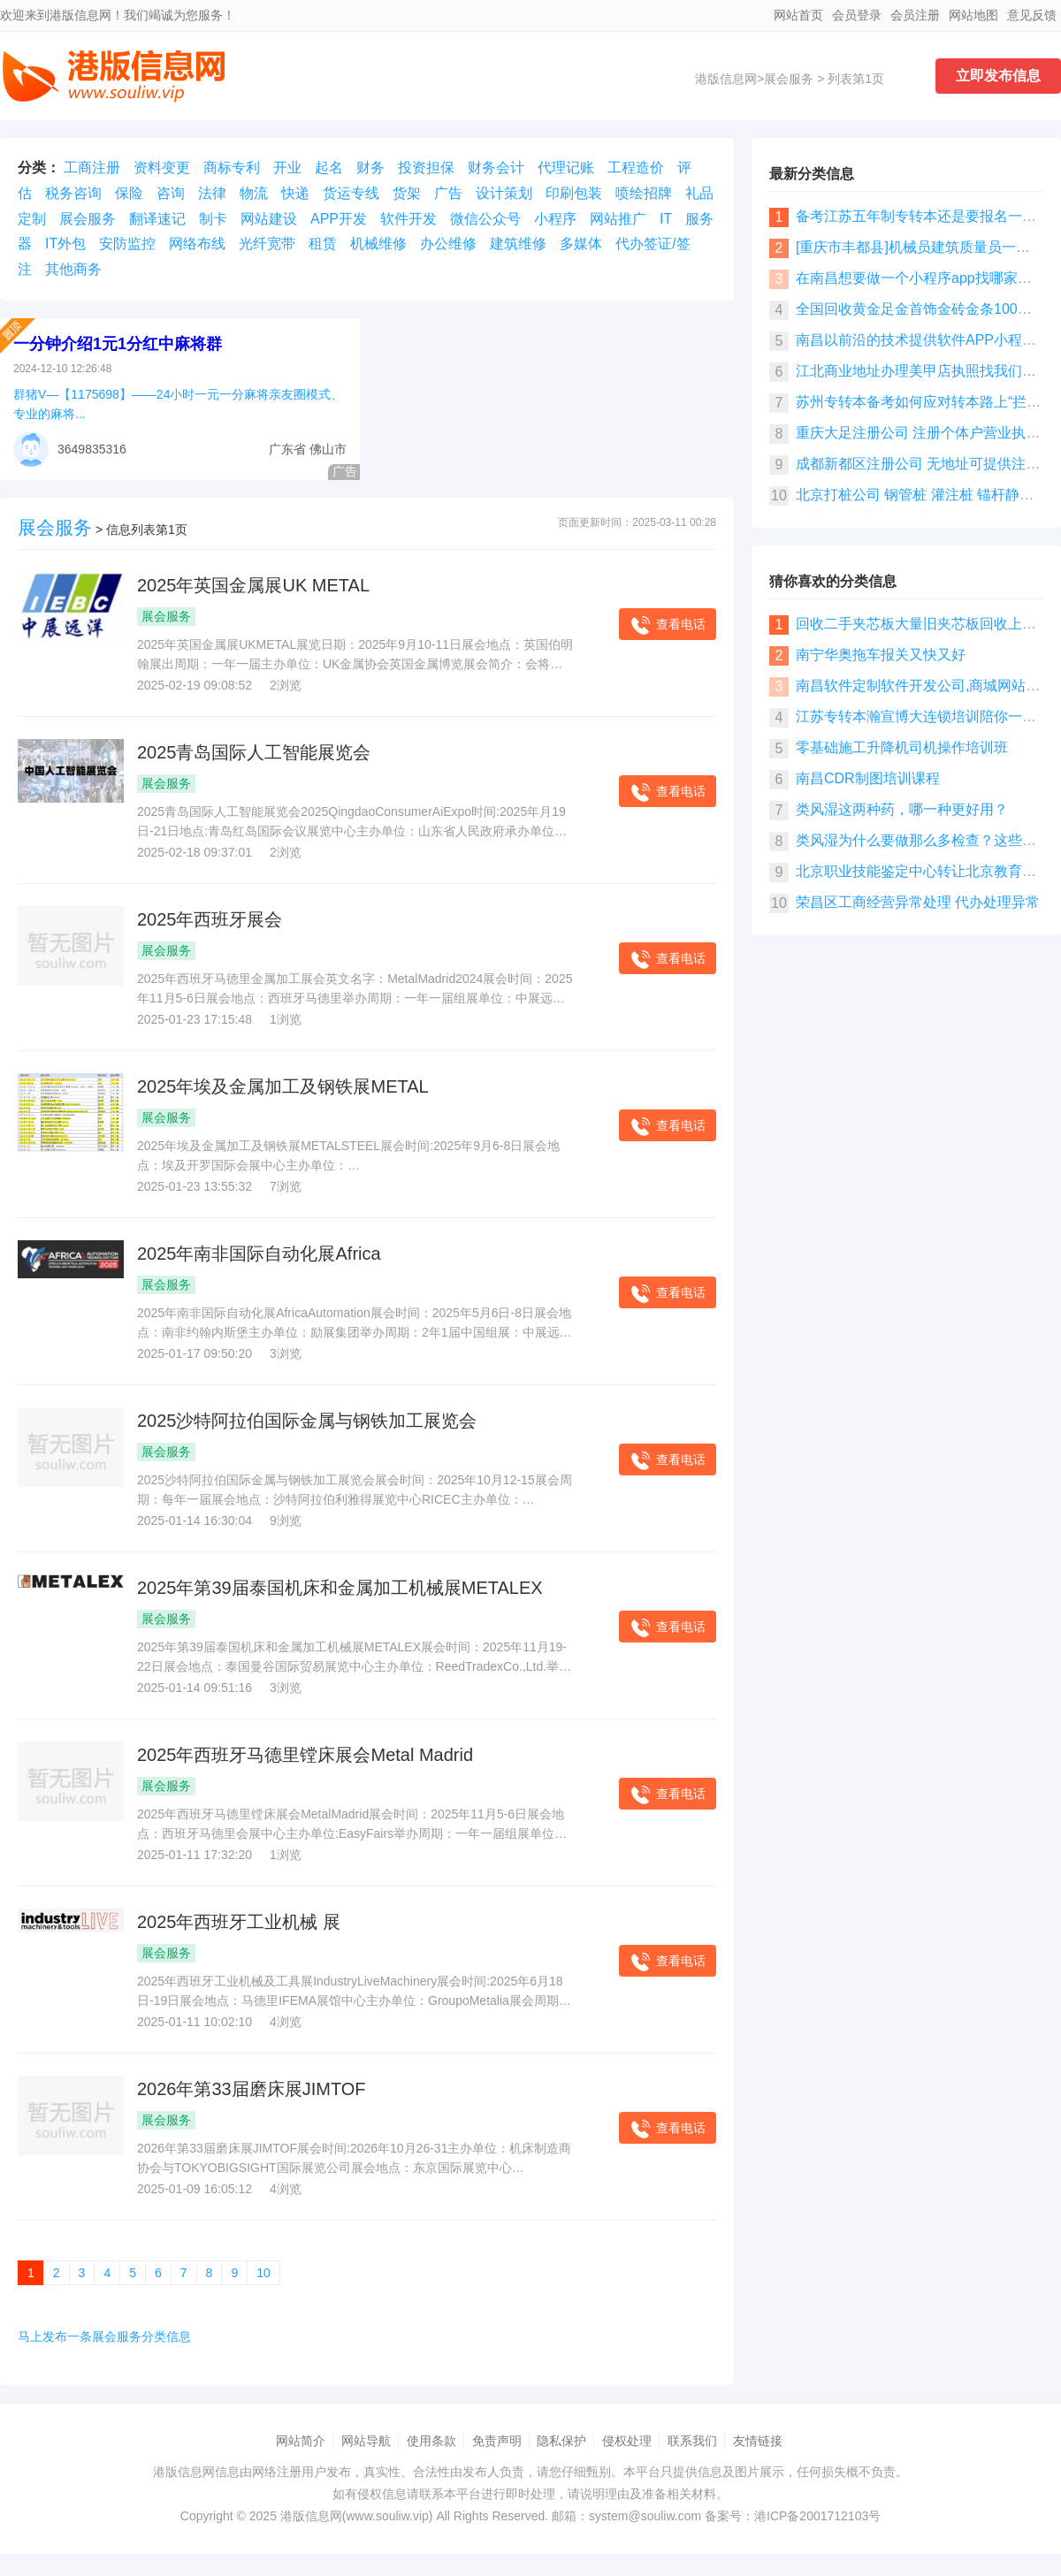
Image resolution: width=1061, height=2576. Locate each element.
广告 (448, 193)
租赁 (323, 243)
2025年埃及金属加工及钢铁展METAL (283, 1086)
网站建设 (268, 218)
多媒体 (581, 243)
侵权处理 (627, 2441)
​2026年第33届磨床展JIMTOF (251, 2089)
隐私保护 (561, 2441)
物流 (254, 193)
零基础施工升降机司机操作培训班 (902, 747)
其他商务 (73, 269)
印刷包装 (574, 193)
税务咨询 (73, 193)
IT (666, 218)
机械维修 (378, 243)
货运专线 (351, 193)
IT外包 (65, 243)
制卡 (213, 218)
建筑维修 (518, 243)
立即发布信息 (998, 75)
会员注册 (915, 15)
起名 (329, 167)
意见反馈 (1032, 15)
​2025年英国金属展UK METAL (253, 585)
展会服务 (788, 79)
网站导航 (366, 2441)
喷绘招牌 (643, 193)
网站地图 (973, 15)
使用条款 (431, 2441)
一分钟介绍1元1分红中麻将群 (117, 344)
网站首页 (798, 15)
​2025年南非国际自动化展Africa (259, 1253)
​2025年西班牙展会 (210, 919)
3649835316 (91, 449)
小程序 (555, 218)
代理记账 (566, 167)
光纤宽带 (267, 243)
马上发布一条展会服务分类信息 (104, 2336)
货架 (407, 193)
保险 (129, 193)
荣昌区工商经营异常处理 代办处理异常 (918, 902)
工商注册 (92, 167)
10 (263, 2273)
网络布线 (197, 243)
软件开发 (408, 218)
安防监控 (127, 243)
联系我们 (692, 2441)
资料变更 (162, 167)
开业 (287, 167)
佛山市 (328, 449)
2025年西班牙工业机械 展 (238, 1922)
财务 (370, 167)
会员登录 (857, 15)
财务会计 (496, 167)
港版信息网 (726, 79)
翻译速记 (157, 218)
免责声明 (497, 2441)
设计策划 (504, 193)
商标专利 (231, 167)
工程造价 (635, 167)
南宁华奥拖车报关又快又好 (881, 654)
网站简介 (300, 2441)
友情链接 (757, 2441)
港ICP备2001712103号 (817, 2516)
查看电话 (668, 625)
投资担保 (426, 167)
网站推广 (618, 218)
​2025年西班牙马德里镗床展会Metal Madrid (305, 1754)
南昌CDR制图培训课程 (868, 778)
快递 (295, 193)
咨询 (170, 193)
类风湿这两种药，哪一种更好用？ (902, 809)
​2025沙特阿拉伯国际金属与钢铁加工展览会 (307, 1420)
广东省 (287, 449)
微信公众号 (485, 218)
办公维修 (448, 243)
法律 (212, 193)
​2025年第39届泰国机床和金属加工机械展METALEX (340, 1587)
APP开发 (338, 218)
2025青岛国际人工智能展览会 (254, 752)
